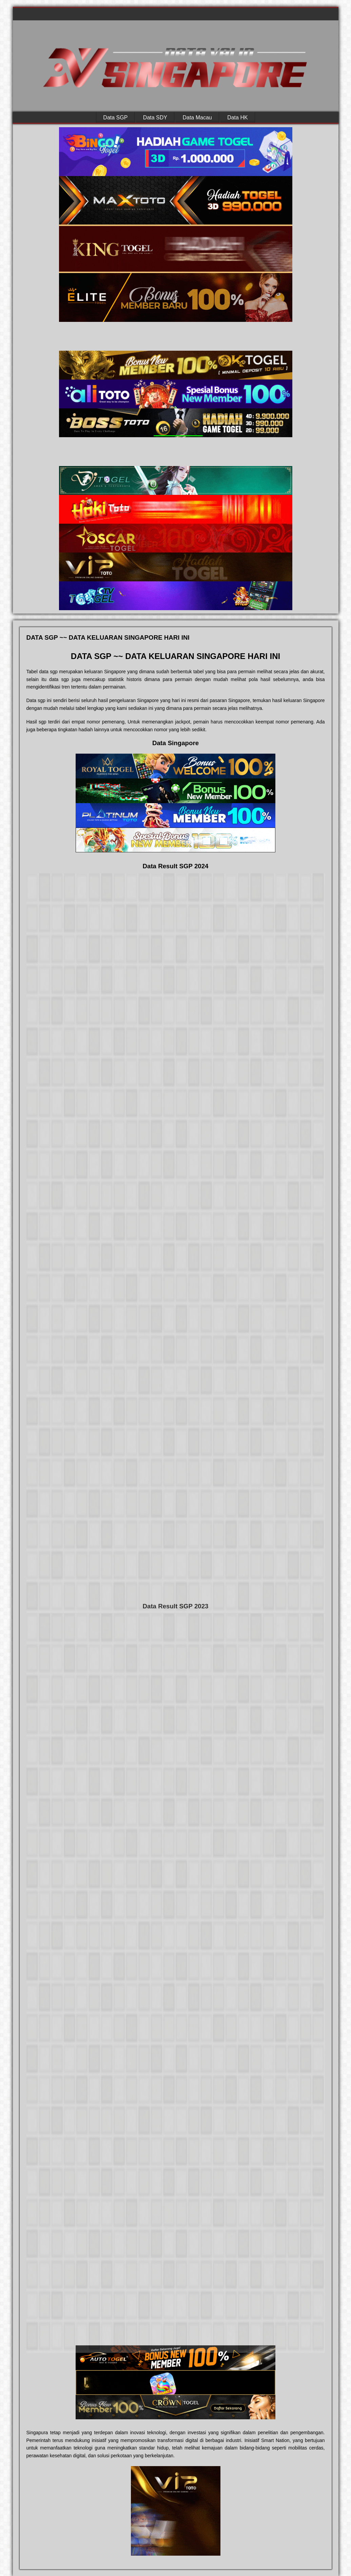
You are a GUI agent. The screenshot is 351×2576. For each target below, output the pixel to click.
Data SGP (115, 117)
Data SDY (155, 117)
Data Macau (197, 117)
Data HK (237, 117)
